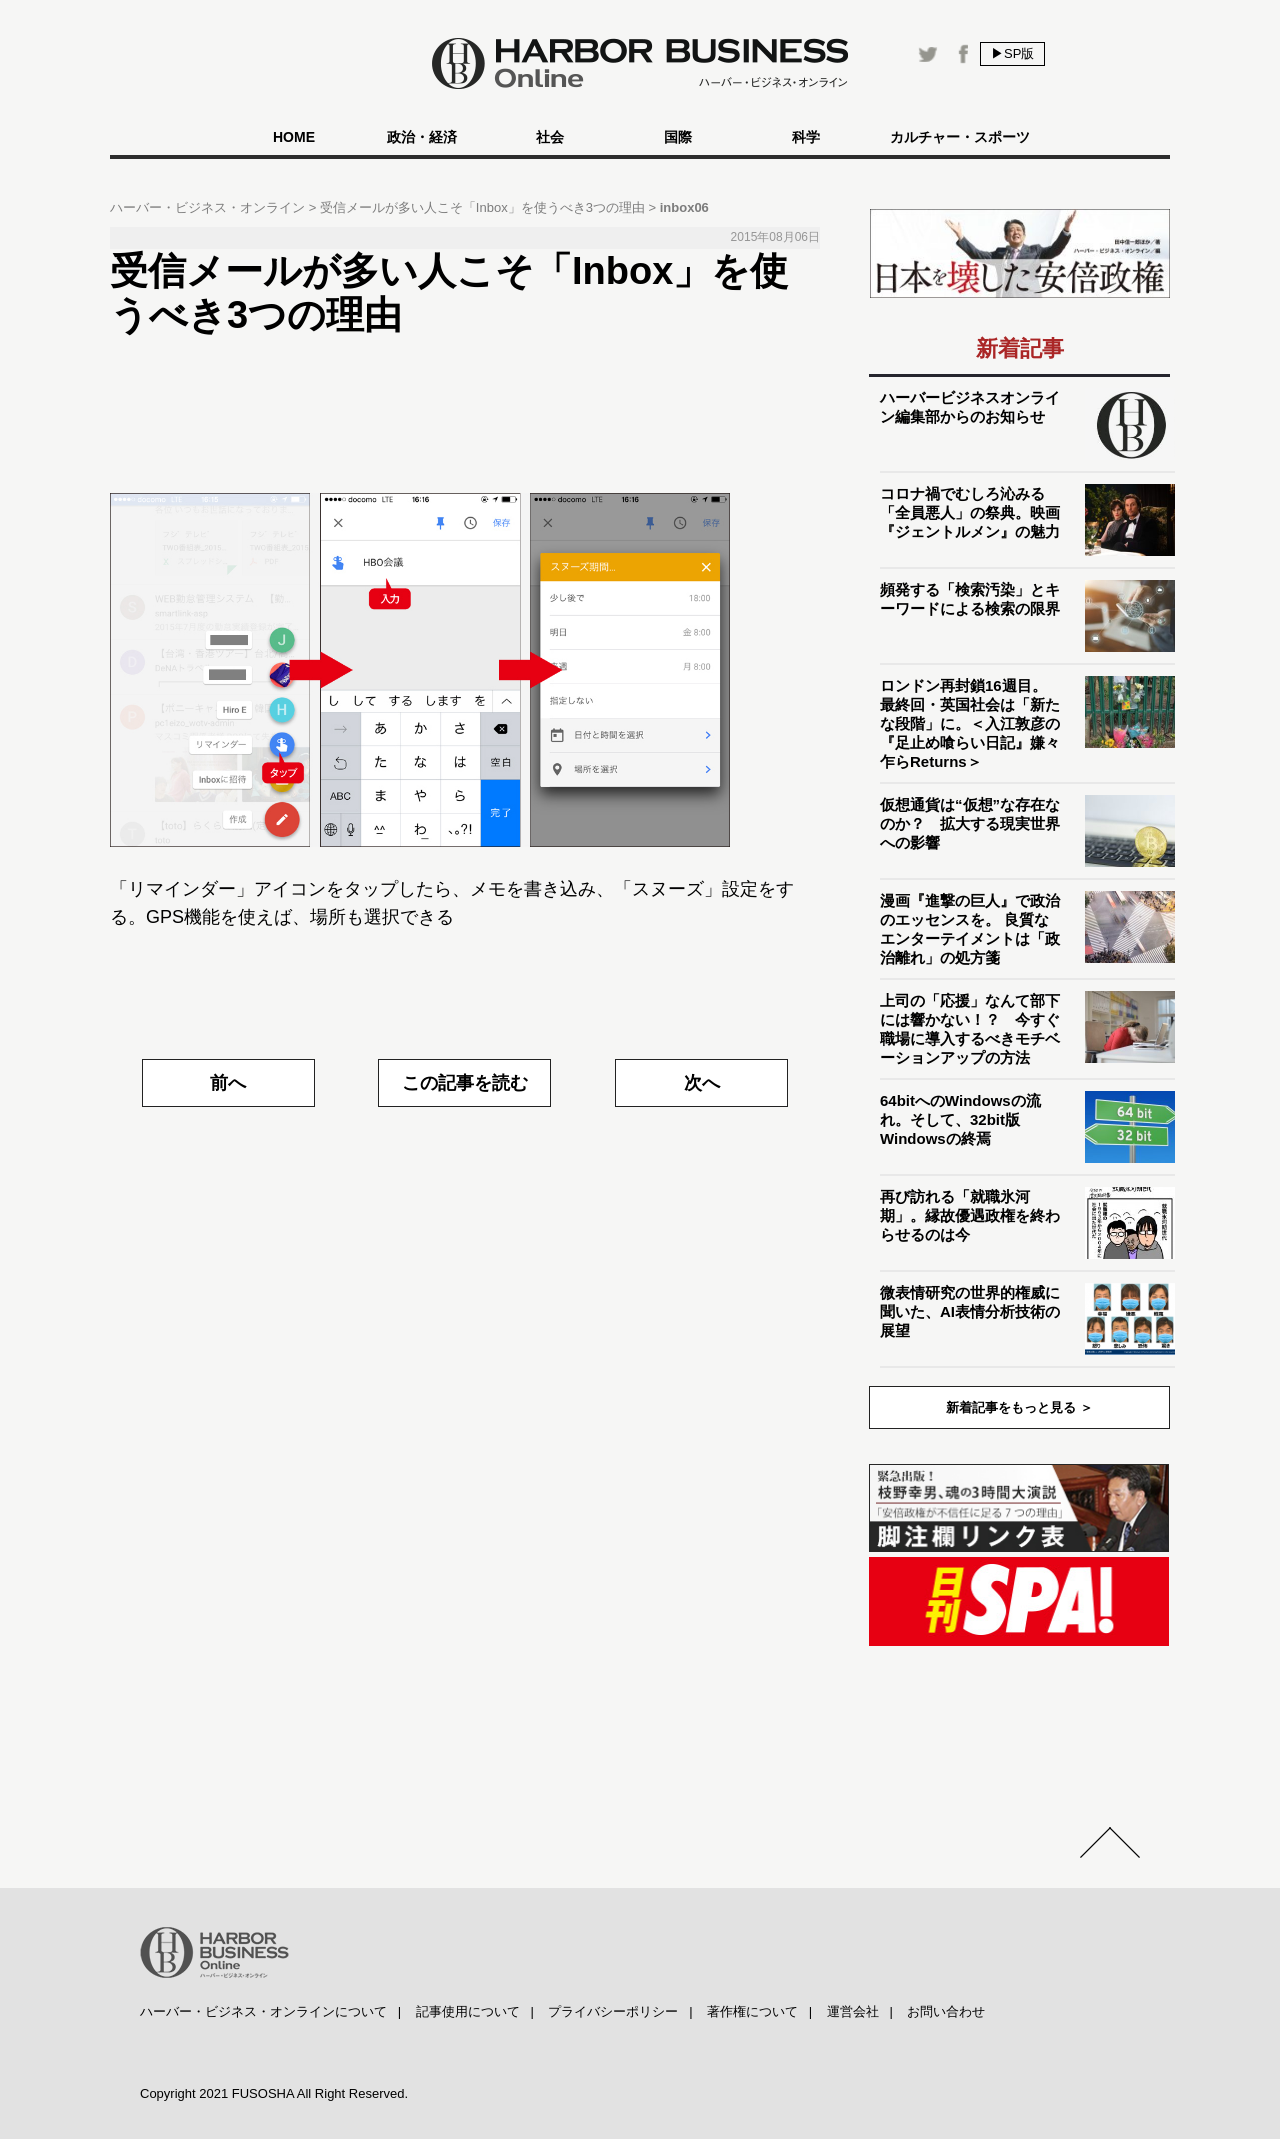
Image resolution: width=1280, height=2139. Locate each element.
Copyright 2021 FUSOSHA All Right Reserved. (274, 2093)
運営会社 (853, 2011)
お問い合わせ (946, 2011)
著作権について (752, 2011)
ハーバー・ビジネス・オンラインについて (263, 2011)
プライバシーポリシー (613, 2011)
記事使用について (468, 2011)
